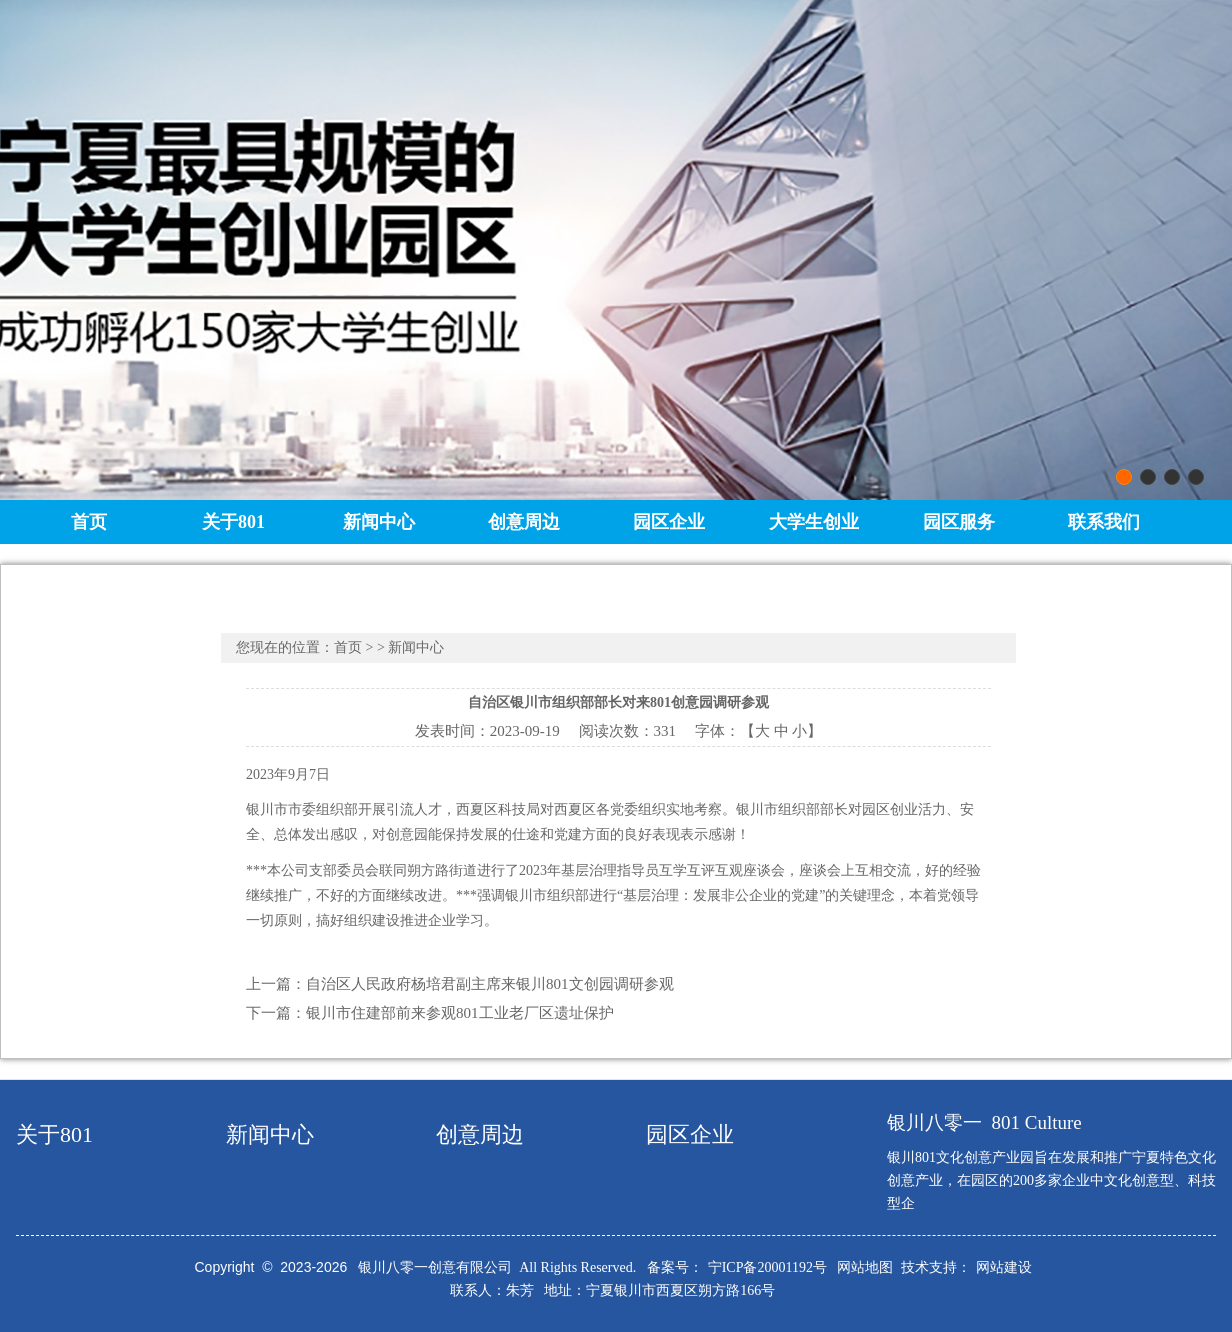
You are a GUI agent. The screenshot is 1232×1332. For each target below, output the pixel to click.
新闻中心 (379, 522)
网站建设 (1004, 1267)
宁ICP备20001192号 (767, 1267)
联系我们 (1104, 522)
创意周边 (524, 522)
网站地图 (865, 1267)
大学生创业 (814, 522)
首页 (89, 522)
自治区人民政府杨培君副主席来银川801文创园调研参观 (490, 984)
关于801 (233, 522)
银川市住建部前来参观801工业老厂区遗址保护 (460, 1013)
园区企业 (669, 522)
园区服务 (959, 522)
